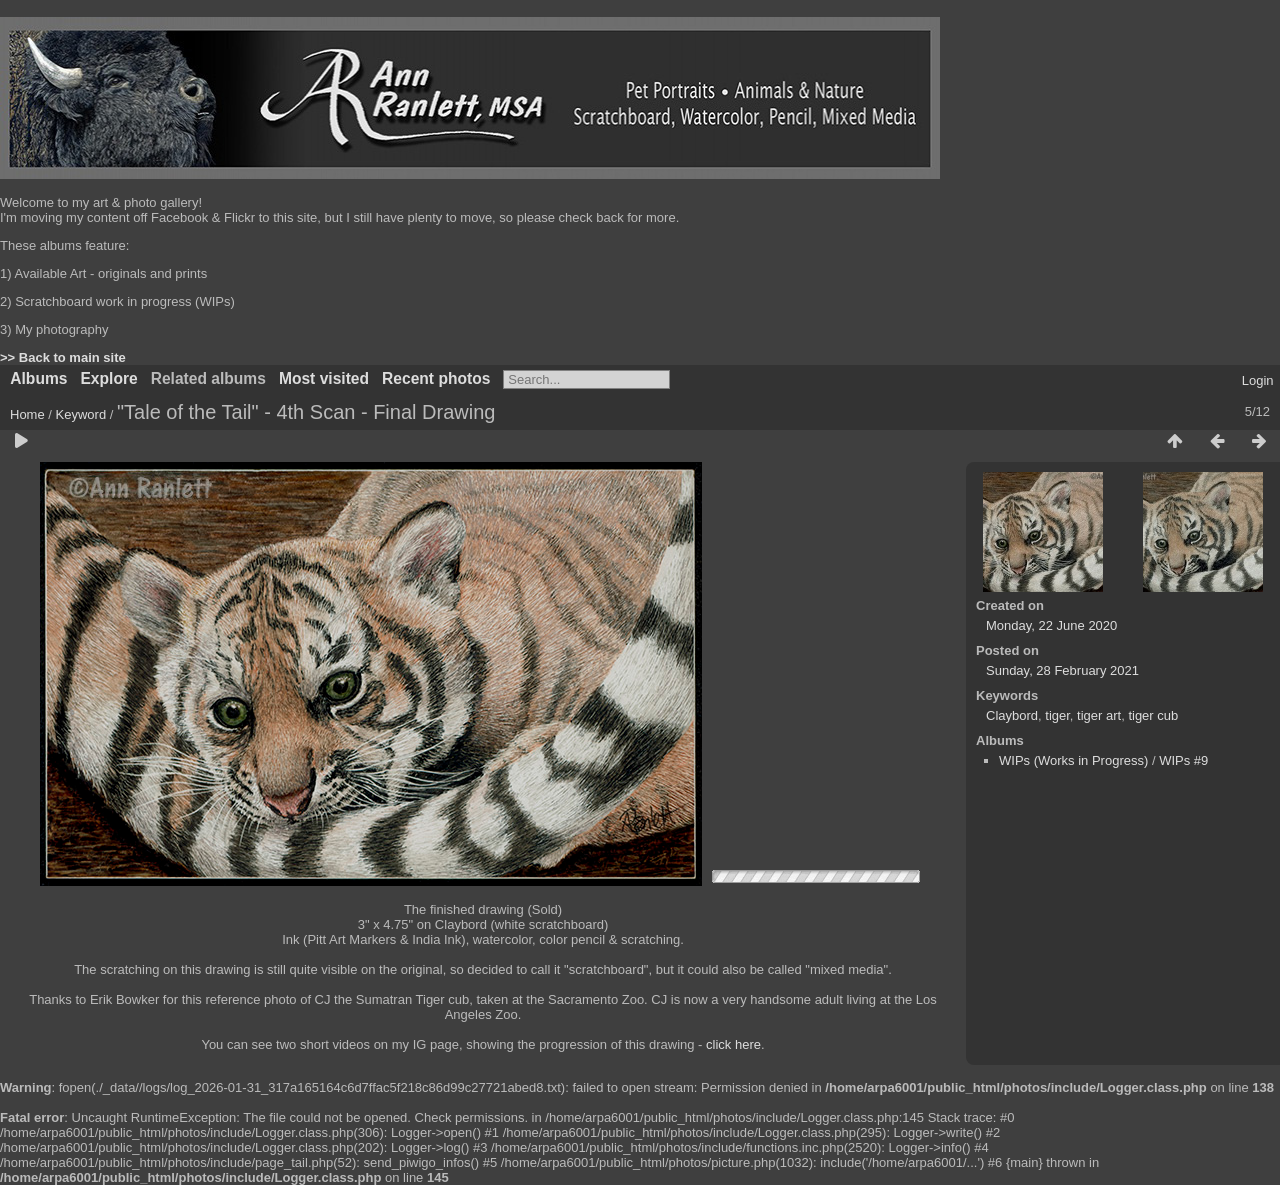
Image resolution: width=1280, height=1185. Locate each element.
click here (733, 1044)
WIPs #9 (1183, 760)
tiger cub (1153, 715)
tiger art (1099, 715)
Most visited (324, 378)
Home (27, 414)
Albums (38, 378)
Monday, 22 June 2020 (1051, 625)
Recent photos (436, 378)
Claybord (1012, 715)
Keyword (81, 414)
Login (1258, 380)
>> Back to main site (63, 357)
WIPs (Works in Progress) (1073, 760)
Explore (108, 378)
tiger (1057, 715)
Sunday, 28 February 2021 (1062, 670)
